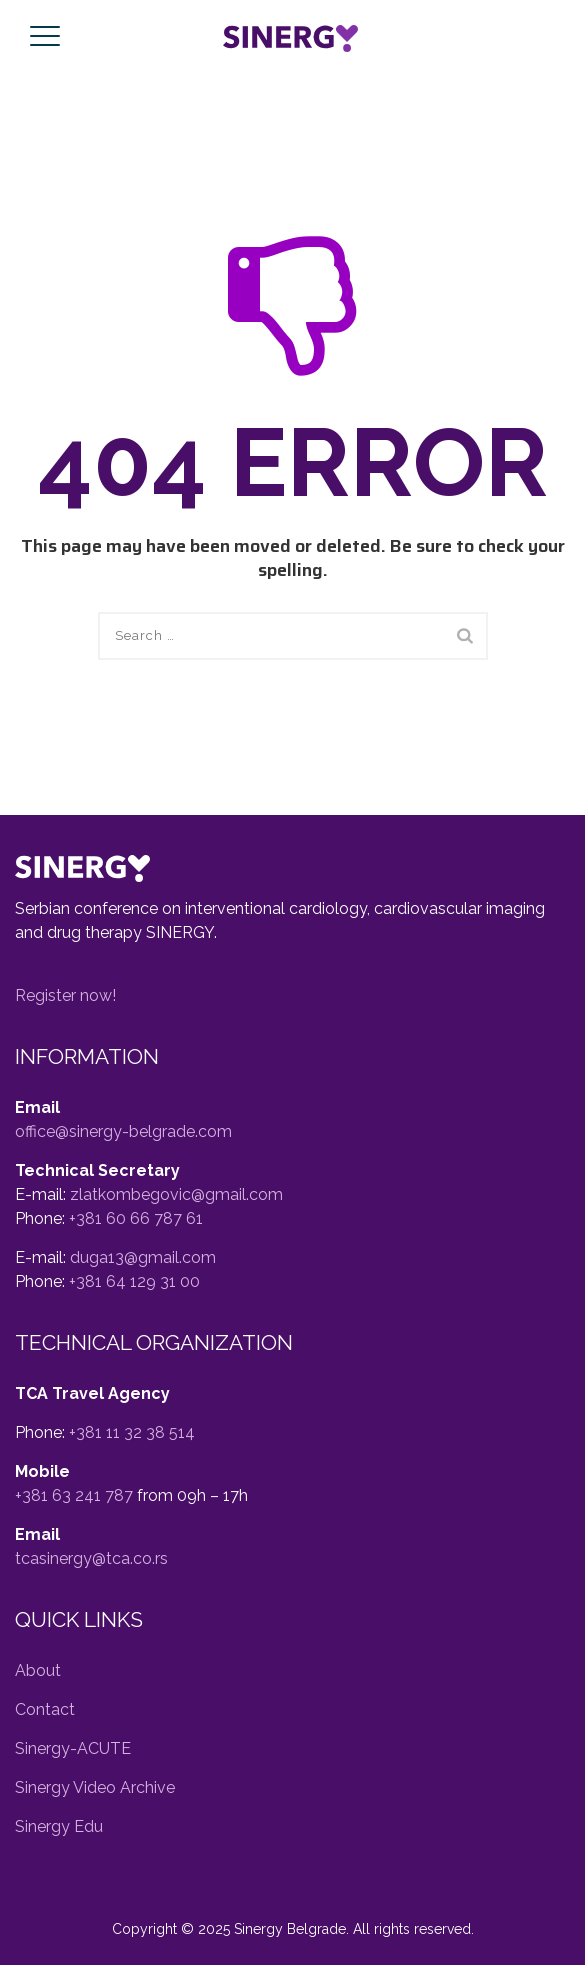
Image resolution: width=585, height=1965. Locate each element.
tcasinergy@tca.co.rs (91, 1558)
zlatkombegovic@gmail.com (176, 1194)
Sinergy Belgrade (290, 1929)
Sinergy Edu (59, 1826)
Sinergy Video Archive (95, 1787)
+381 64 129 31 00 (134, 1281)
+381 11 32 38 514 (132, 1432)
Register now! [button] (65, 995)
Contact (45, 1709)
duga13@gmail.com (143, 1257)
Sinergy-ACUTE (73, 1748)
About (38, 1670)
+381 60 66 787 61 (136, 1218)
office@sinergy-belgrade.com (123, 1131)
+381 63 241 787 (74, 1495)
